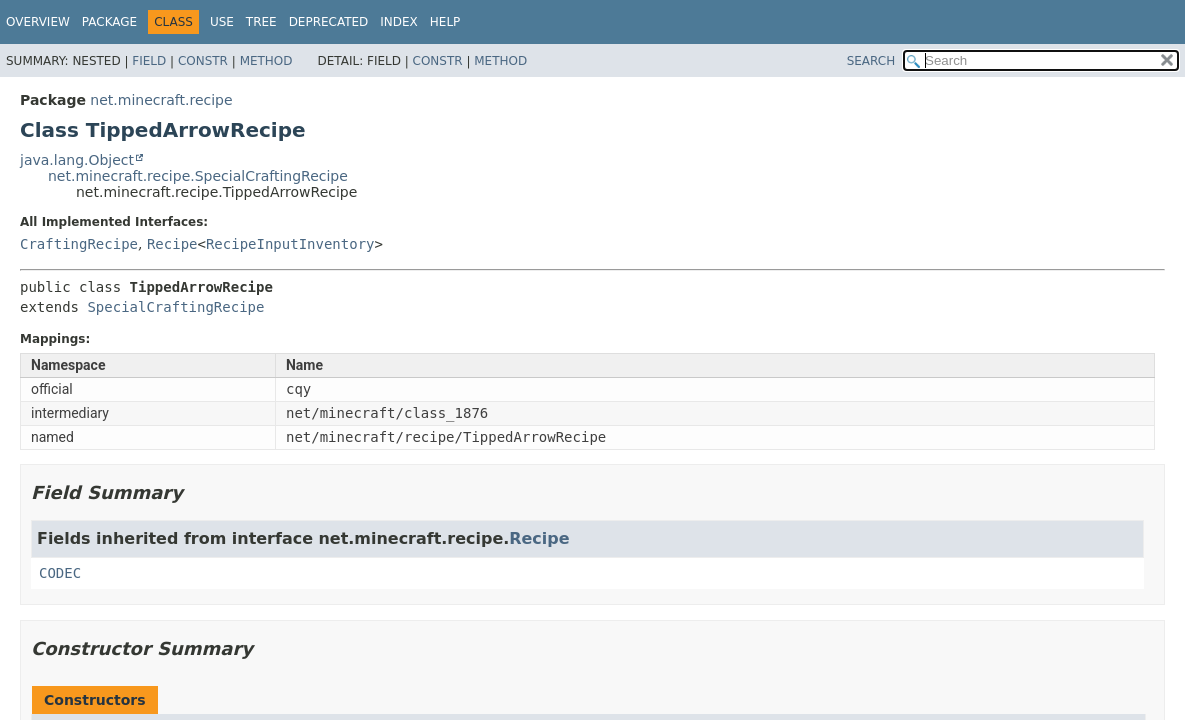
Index (399, 22)
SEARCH (871, 61)
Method (266, 61)
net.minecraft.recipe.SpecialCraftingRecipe (198, 176)
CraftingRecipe (79, 244)
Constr (203, 61)
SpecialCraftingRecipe (175, 307)
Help (445, 22)
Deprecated (329, 22)
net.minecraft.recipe (161, 100)
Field (149, 61)
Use (222, 22)
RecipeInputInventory (290, 244)
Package (109, 22)
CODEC (60, 573)
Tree (261, 22)
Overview (38, 22)
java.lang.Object (77, 160)
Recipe (172, 244)
